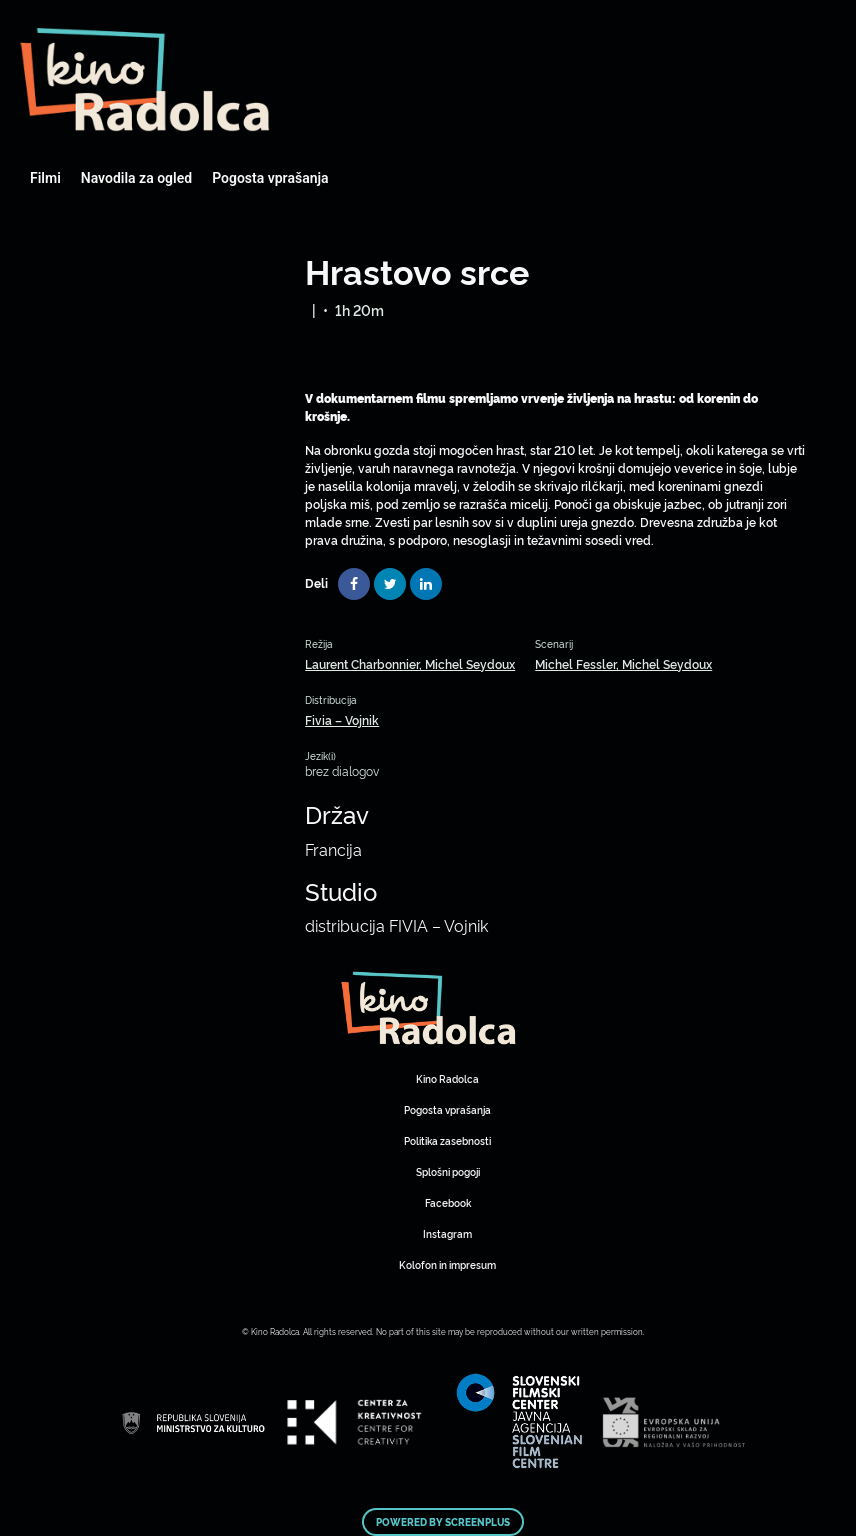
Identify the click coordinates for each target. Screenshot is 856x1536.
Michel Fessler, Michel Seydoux (623, 663)
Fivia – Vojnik (342, 719)
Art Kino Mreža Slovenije (145, 80)
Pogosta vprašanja (270, 178)
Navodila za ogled (136, 178)
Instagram (447, 1233)
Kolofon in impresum (447, 1264)
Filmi (45, 178)
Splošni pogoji (448, 1171)
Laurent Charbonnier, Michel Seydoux (410, 663)
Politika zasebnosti (447, 1140)
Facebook (448, 1202)
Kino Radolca (447, 1078)
